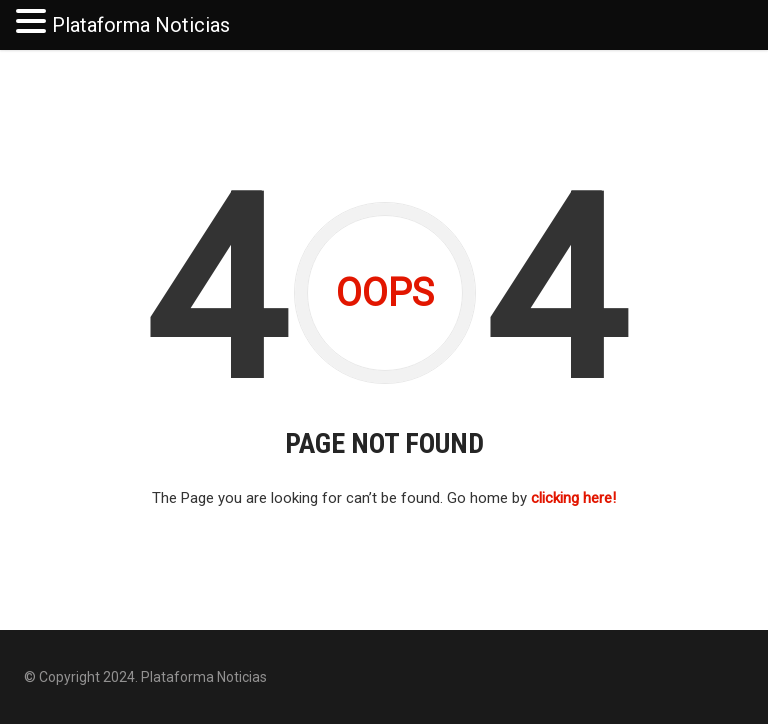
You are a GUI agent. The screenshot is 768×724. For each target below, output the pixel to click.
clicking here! (573, 498)
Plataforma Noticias (141, 25)
